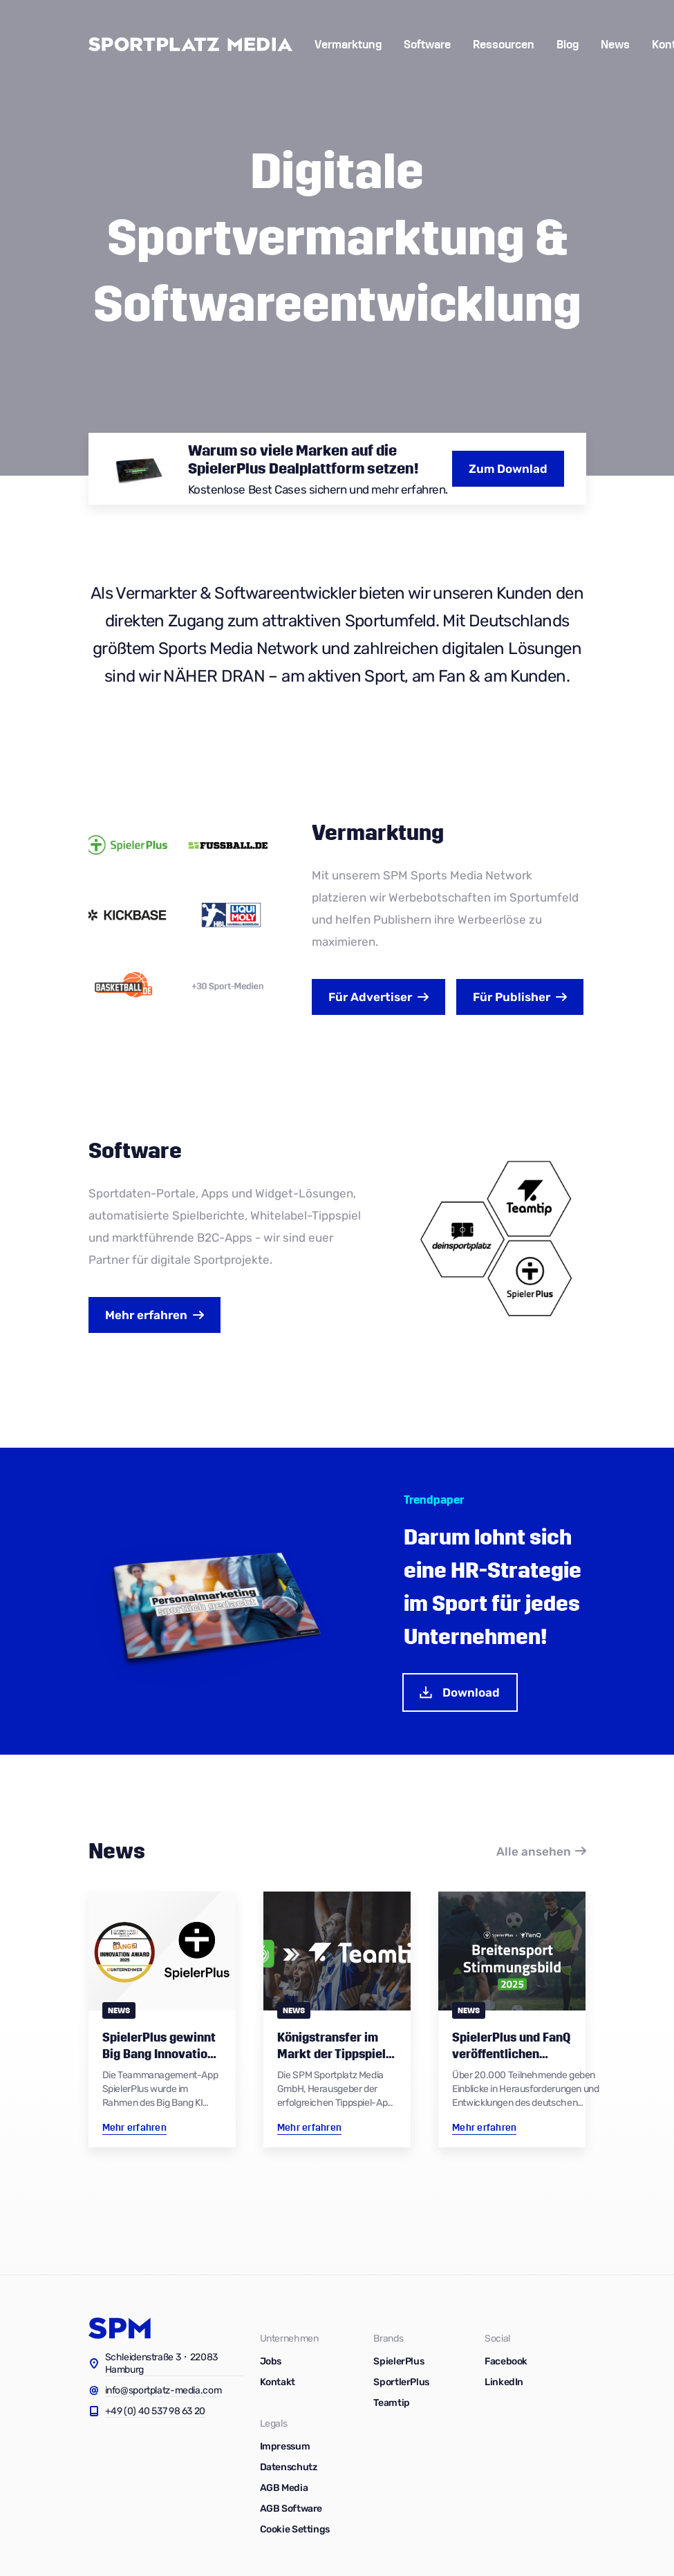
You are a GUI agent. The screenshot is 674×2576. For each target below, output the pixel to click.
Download (459, 1692)
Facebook (506, 2361)
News (615, 44)
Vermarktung (348, 44)
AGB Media (284, 2488)
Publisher (511, 997)
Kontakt (277, 2382)
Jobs (271, 2361)
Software (427, 44)
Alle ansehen (533, 1851)
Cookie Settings (295, 2529)
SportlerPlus (401, 2382)
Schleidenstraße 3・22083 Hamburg (161, 2363)
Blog (567, 44)
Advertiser (370, 997)
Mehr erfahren (146, 1315)
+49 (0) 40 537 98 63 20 (155, 2411)
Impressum (285, 2446)
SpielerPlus (398, 2361)
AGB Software (291, 2508)
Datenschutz (288, 2467)
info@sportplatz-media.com (163, 2390)
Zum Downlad (508, 469)
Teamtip (391, 2403)
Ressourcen (503, 44)
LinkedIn (504, 2382)
